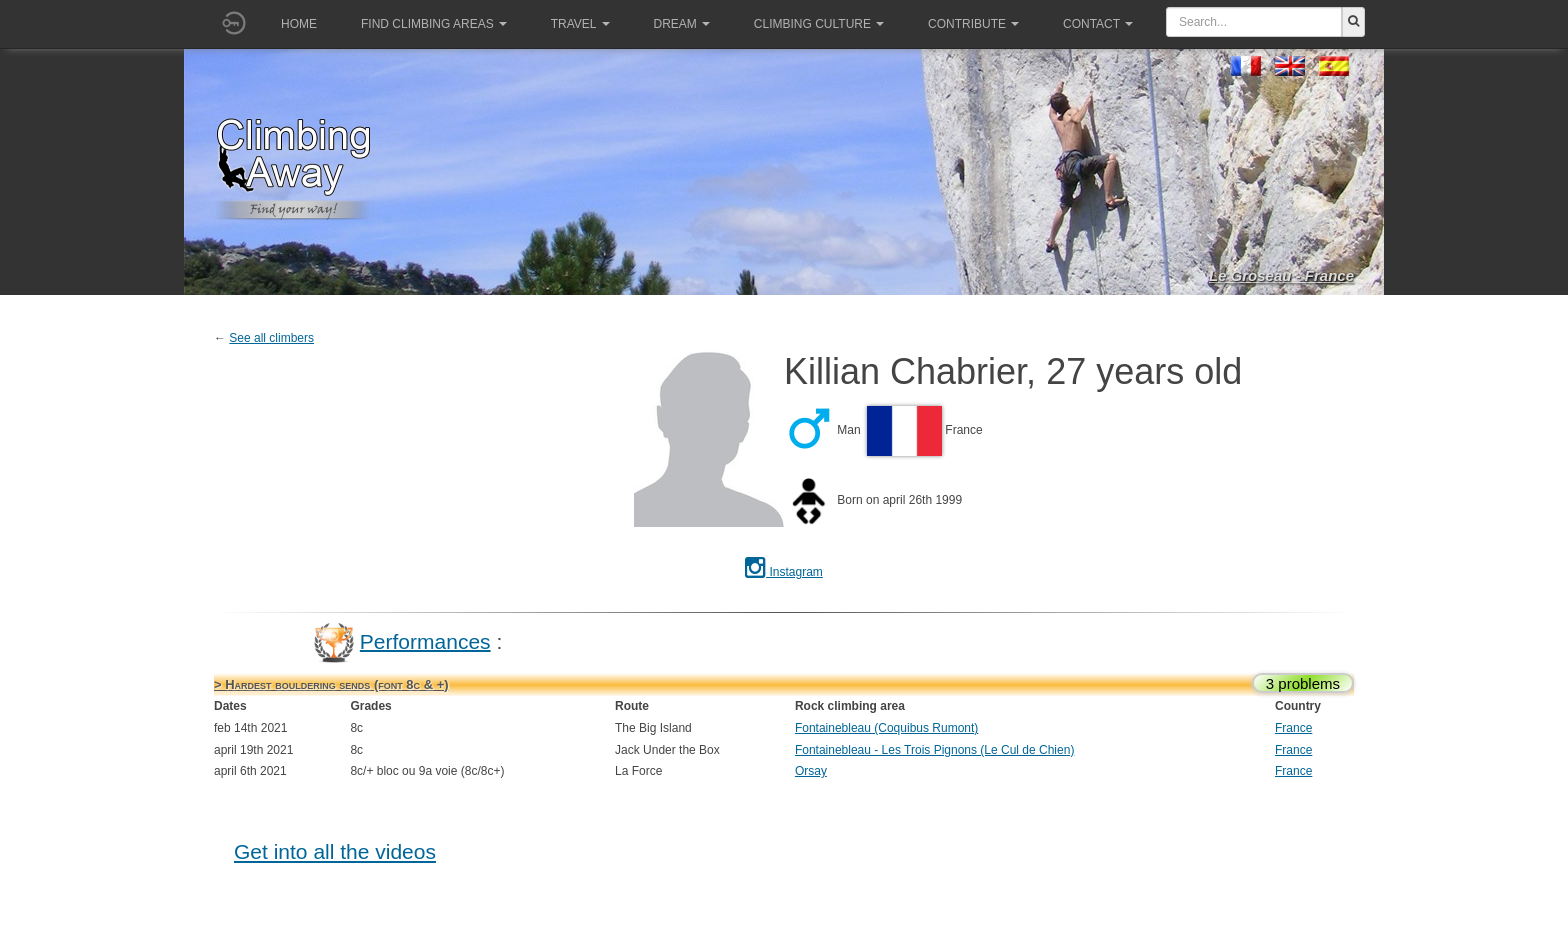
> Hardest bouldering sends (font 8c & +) (331, 684)
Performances (425, 640)
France (1293, 728)
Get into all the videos (335, 851)
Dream (682, 24)
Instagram (784, 572)
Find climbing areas (434, 24)
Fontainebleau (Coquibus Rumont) (886, 728)
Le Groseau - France (1281, 275)
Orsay (811, 771)
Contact (1098, 24)
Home (299, 24)
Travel (580, 24)
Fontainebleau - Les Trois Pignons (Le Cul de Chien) (935, 750)
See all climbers (271, 338)
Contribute (973, 24)
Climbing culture (819, 24)
